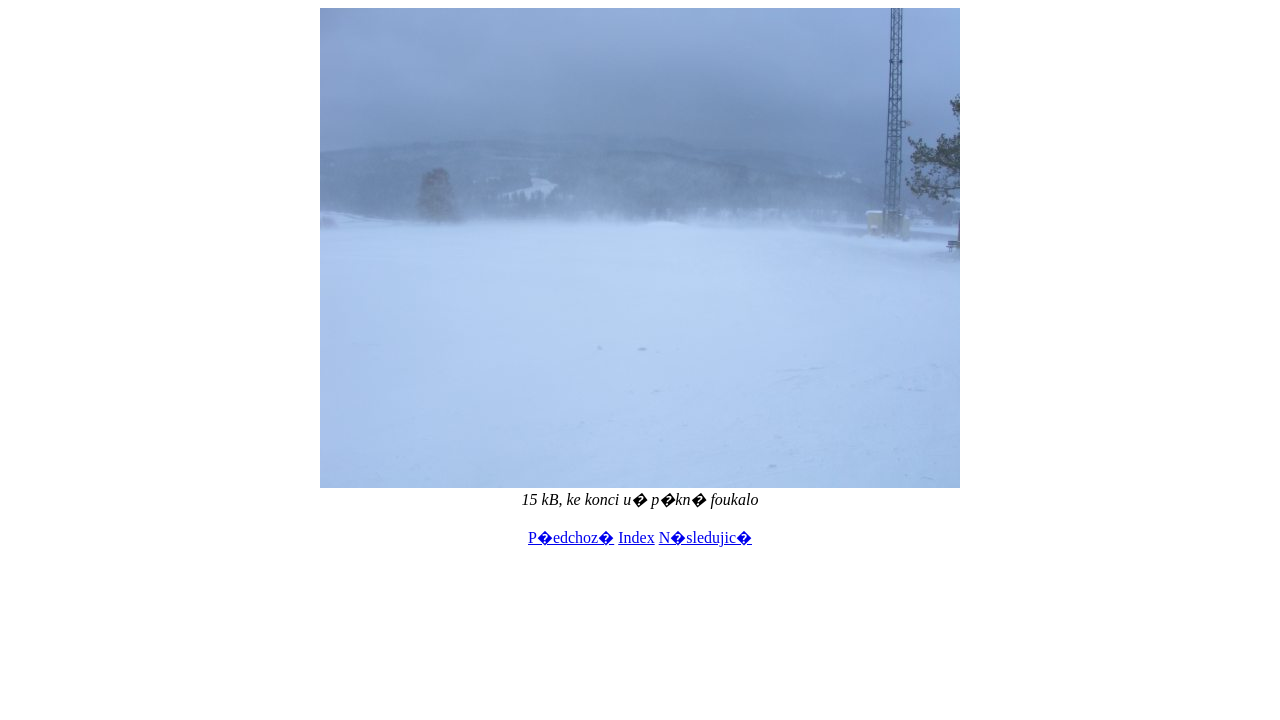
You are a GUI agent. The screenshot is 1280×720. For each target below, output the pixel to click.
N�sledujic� (705, 537)
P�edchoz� (571, 537)
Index (636, 537)
